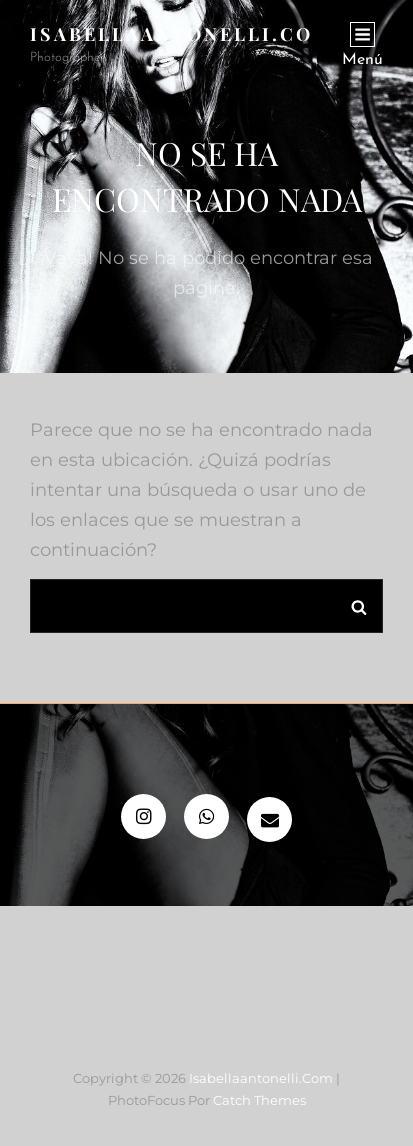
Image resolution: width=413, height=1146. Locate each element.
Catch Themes (259, 1100)
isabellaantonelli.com (181, 34)
